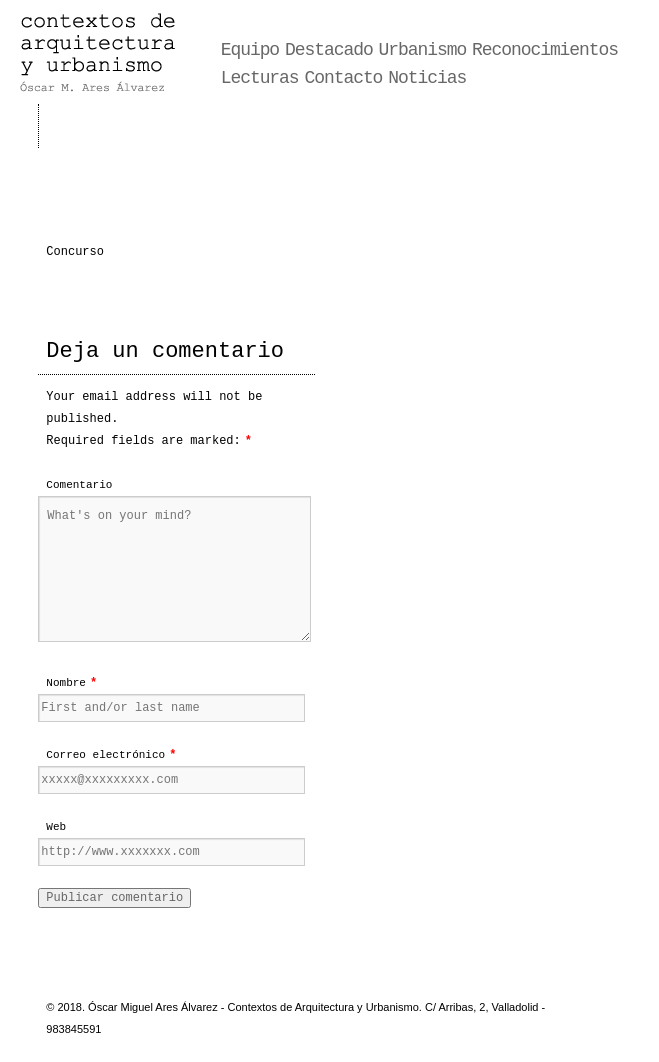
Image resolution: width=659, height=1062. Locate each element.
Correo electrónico (105, 755)
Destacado (329, 50)
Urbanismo (423, 50)
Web (56, 827)
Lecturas (260, 78)
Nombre (66, 683)
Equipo (250, 50)
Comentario (79, 485)
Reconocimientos (545, 50)
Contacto (344, 78)
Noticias (427, 78)
